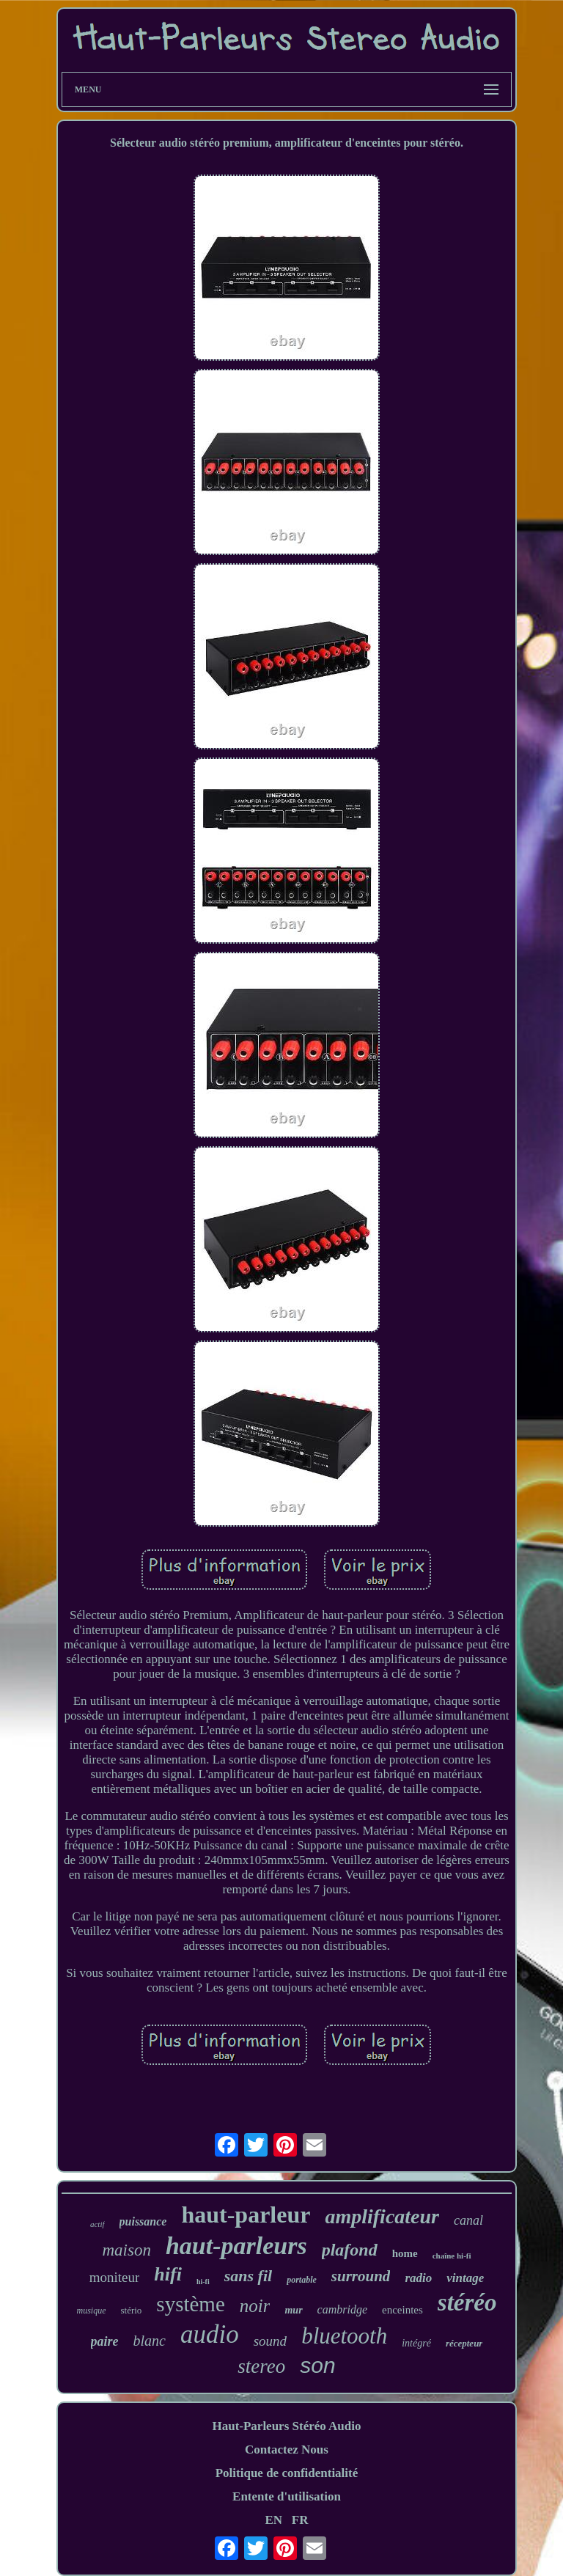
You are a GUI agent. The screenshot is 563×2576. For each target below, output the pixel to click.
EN (273, 2520)
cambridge (342, 2309)
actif (97, 2224)
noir (255, 2306)
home (405, 2253)
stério (130, 2310)
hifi (168, 2274)
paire (105, 2341)
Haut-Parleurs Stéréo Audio (286, 2426)
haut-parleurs (236, 2245)
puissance (143, 2221)
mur (293, 2310)
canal (468, 2220)
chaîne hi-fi (452, 2255)
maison (126, 2250)
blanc (149, 2341)
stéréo (467, 2302)
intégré (416, 2343)
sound (270, 2341)
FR (300, 2520)
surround (361, 2276)
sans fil (248, 2276)
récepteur (464, 2343)
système (190, 2304)
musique (91, 2310)
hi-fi (203, 2282)
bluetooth (344, 2336)
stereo (261, 2366)
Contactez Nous (286, 2449)
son (317, 2365)
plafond (350, 2249)
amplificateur (382, 2216)
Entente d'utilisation (286, 2496)
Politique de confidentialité (287, 2473)
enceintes (402, 2310)
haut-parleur (245, 2214)
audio (209, 2334)
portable (302, 2280)
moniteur (114, 2277)
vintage (465, 2278)
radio (418, 2278)
